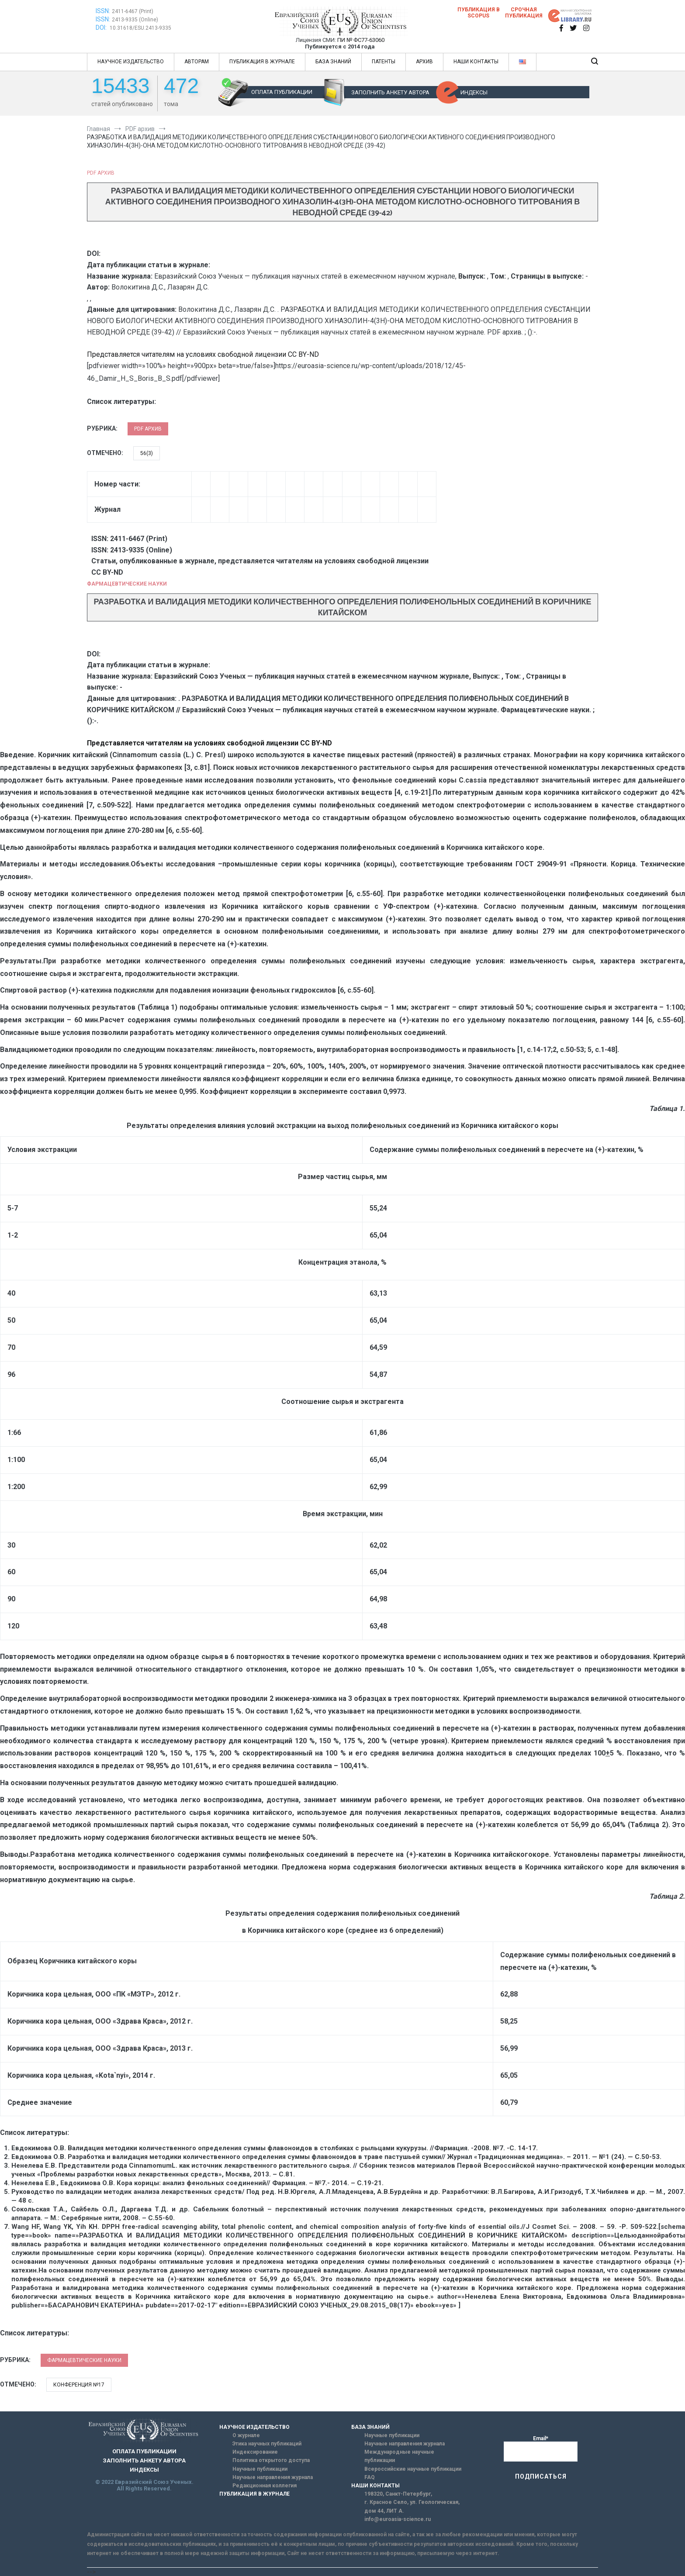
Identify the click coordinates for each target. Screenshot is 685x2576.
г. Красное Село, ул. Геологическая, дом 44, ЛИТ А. (412, 2506)
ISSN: (103, 10)
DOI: (102, 27)
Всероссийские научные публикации (412, 2469)
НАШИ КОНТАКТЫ (475, 62)
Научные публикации (259, 2469)
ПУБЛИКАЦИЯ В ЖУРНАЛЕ (262, 62)
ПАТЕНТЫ (383, 62)
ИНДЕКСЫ (474, 92)
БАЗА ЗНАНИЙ (333, 62)
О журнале (246, 2435)
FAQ (369, 2477)
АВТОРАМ (196, 62)
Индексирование (255, 2452)
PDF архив (100, 173)
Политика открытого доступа (271, 2460)
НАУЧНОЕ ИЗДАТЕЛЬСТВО (130, 62)
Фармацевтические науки (127, 584)
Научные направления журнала (272, 2477)
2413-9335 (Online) (135, 20)
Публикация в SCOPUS (478, 13)
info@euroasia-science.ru (397, 2519)
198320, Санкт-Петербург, (398, 2494)
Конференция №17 (78, 2385)
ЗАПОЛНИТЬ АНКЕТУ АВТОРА (390, 92)
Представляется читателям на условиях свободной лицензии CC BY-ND (203, 354)
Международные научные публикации (399, 2456)
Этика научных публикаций (266, 2444)
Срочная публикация (524, 13)
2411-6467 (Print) (132, 11)
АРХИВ (424, 62)
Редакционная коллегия (264, 2486)
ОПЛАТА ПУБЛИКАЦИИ (281, 92)
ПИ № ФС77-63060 (360, 40)
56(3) (146, 453)
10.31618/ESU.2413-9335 (140, 28)
